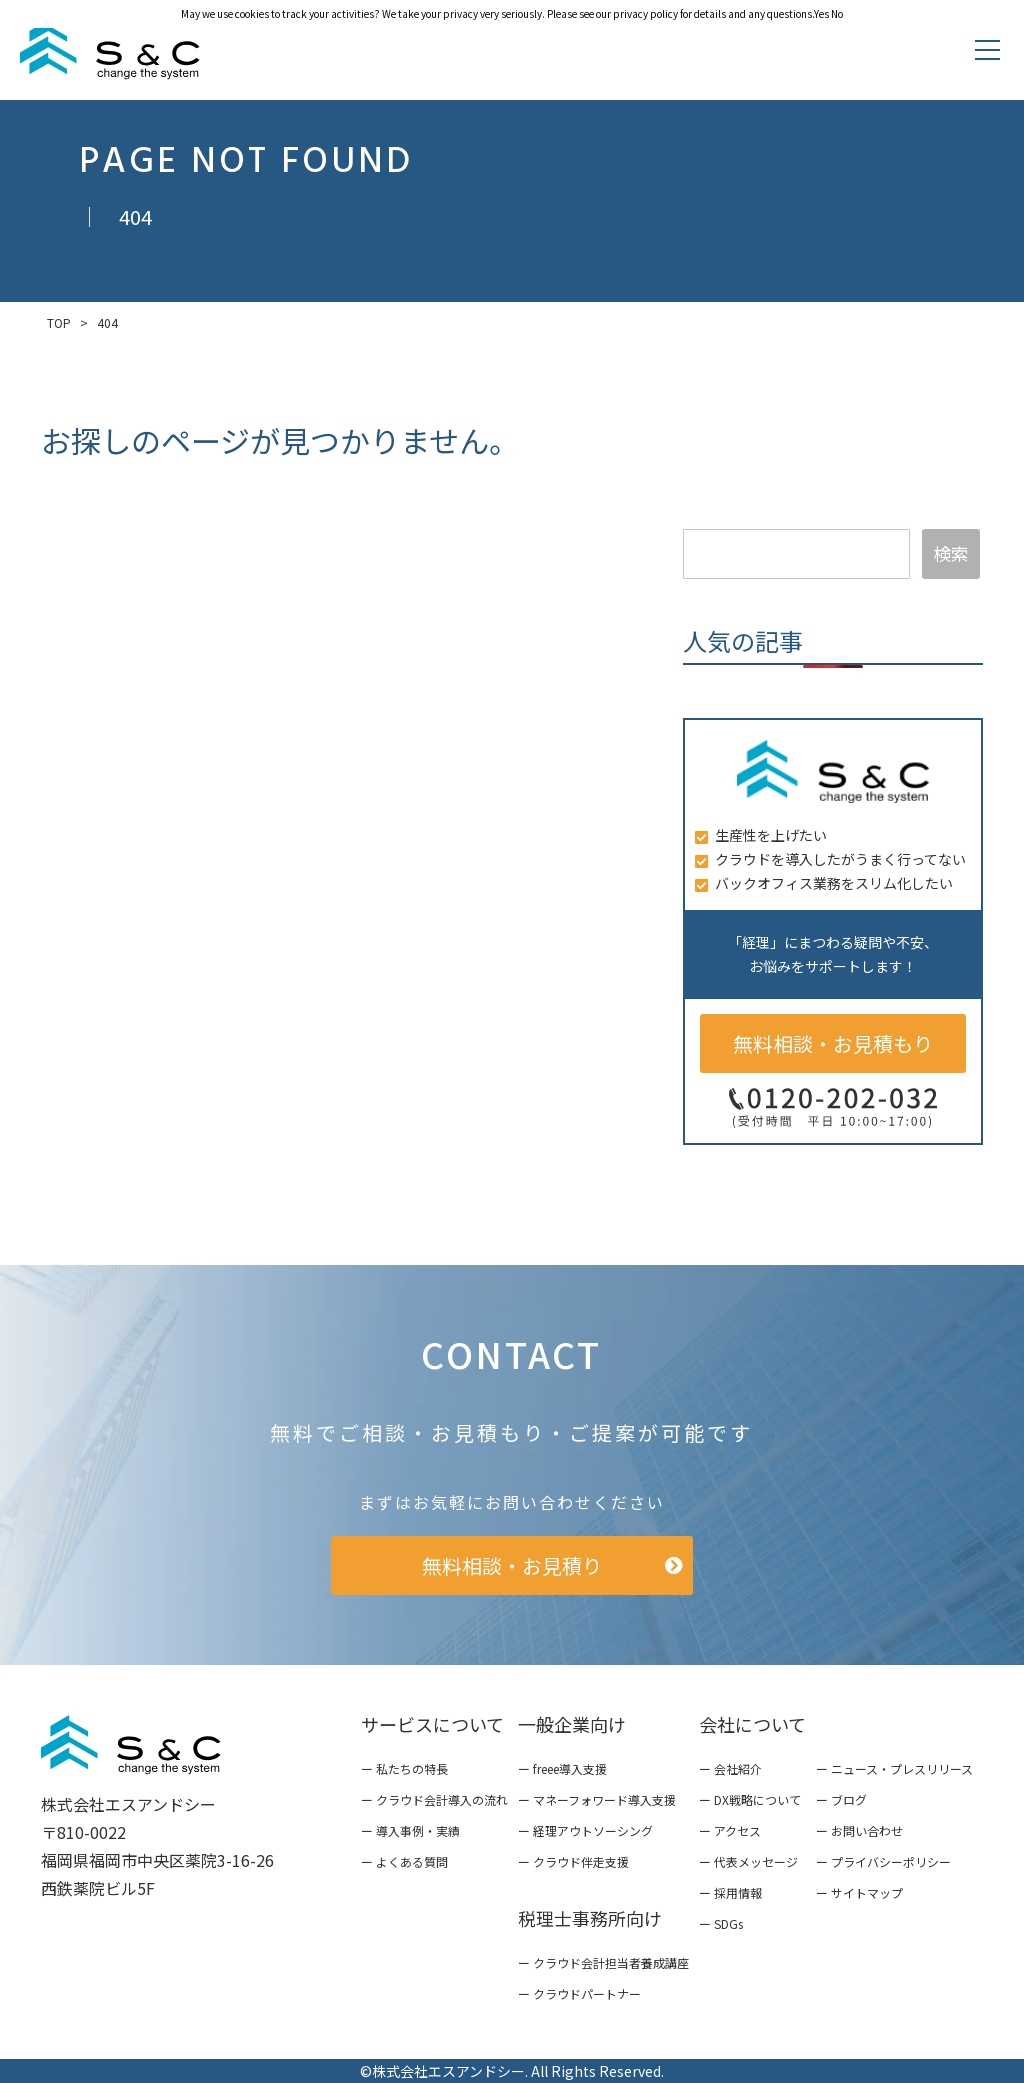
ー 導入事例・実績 (410, 1830)
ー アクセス (730, 1830)
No (837, 13)
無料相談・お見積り (512, 1565)
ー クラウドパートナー (579, 1993)
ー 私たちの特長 (404, 1768)
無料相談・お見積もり (833, 1043)
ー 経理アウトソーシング (585, 1830)
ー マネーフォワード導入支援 (597, 1799)
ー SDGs (721, 1923)
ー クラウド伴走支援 (573, 1861)
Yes (821, 13)
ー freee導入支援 (562, 1768)
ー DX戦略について (750, 1799)
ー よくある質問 (404, 1861)
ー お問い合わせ (859, 1830)
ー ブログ (841, 1799)
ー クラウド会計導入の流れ (434, 1799)
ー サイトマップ (859, 1892)
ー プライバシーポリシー (883, 1861)
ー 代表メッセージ (748, 1861)
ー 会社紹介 (730, 1768)
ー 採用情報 (730, 1892)
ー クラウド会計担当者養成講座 (603, 1962)
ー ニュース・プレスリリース (894, 1768)
